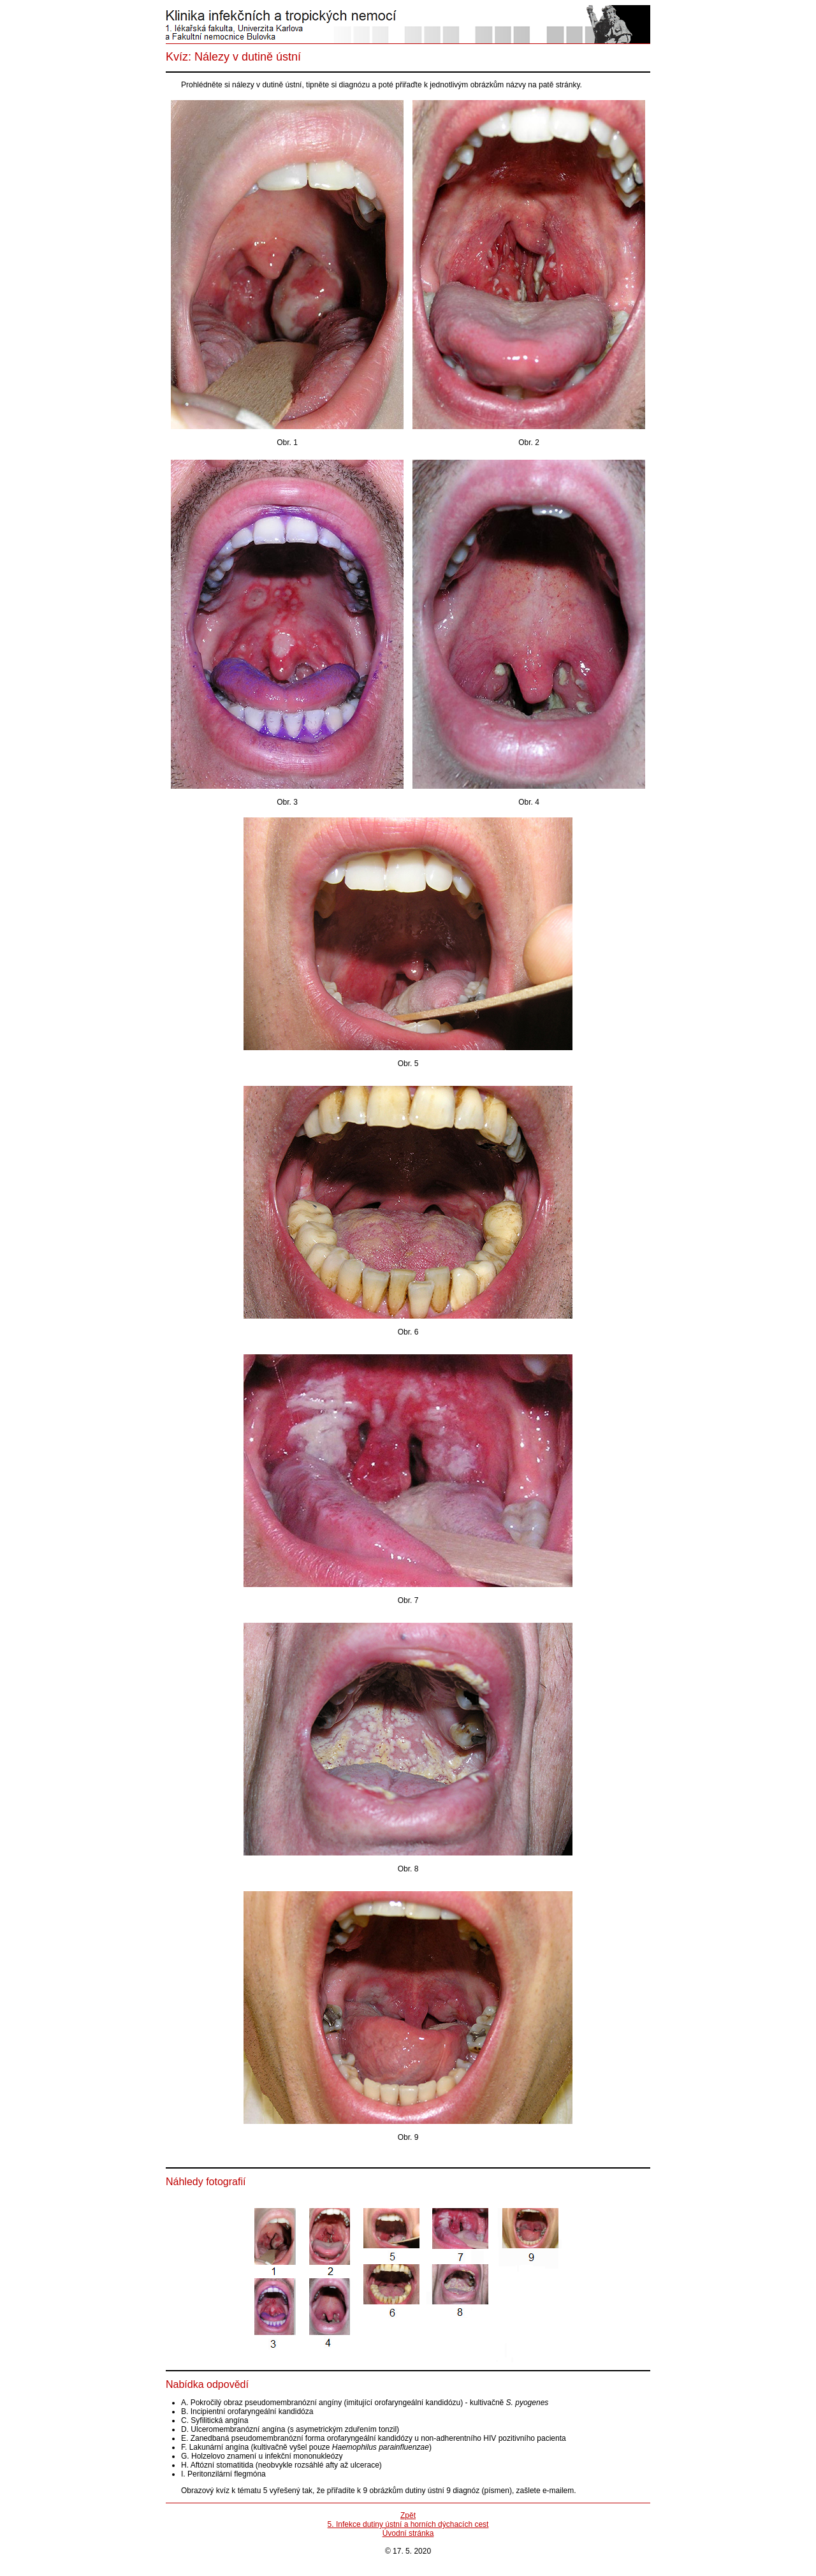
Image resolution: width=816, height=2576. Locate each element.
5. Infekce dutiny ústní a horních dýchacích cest (408, 2524)
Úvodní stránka (408, 2533)
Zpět (408, 2515)
